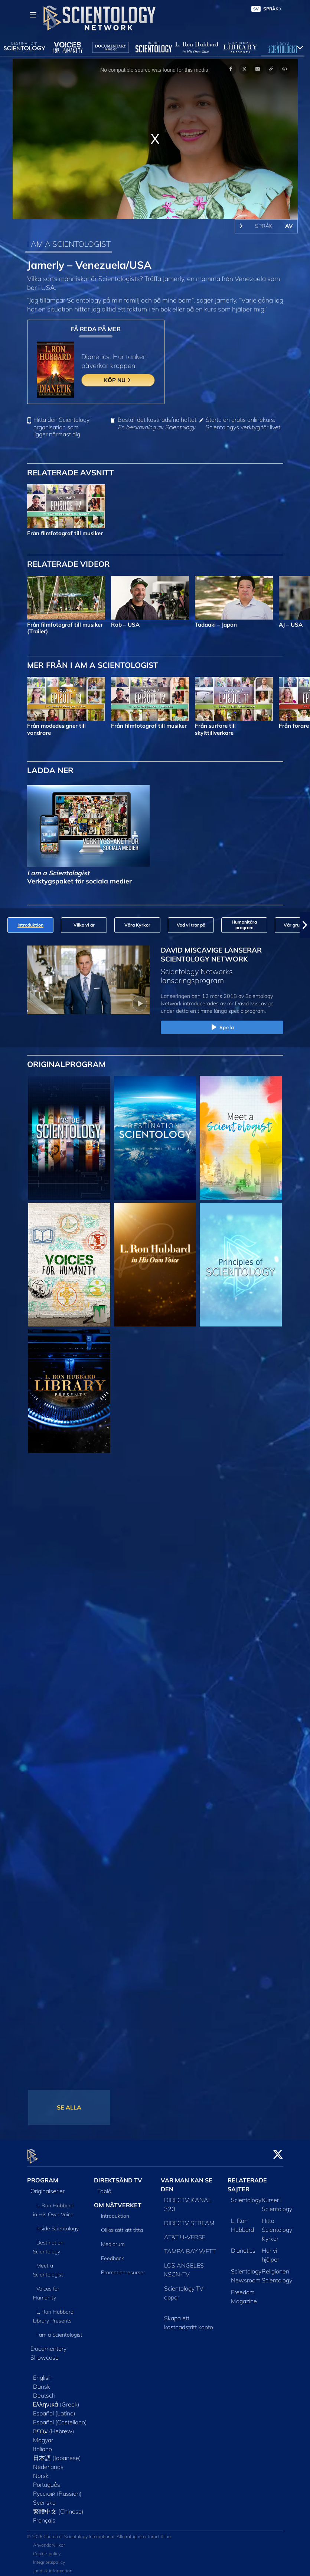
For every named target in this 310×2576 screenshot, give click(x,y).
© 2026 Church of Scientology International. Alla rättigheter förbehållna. (99, 2532)
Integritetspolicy (49, 2558)
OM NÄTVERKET (117, 2200)
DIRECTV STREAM (189, 2218)
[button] (305, 925)
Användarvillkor (49, 2541)
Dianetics (243, 2246)
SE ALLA (69, 2107)
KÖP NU (118, 380)
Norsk (41, 2471)
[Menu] (33, 15)
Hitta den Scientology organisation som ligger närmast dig (61, 426)
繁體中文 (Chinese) (58, 2507)
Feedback (112, 2254)
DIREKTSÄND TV (118, 2175)
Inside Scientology (57, 2224)
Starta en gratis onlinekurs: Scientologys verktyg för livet (243, 423)
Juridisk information (52, 2566)
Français (44, 2516)
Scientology (246, 2195)
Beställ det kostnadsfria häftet (157, 423)
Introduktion (115, 2211)
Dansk (41, 2382)
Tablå (104, 2186)
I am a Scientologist (59, 2330)
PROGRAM (42, 2175)
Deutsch (44, 2391)
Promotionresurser (123, 2268)
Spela (221, 1027)
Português (46, 2480)
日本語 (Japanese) (57, 2453)
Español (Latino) (54, 2408)
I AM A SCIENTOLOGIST (69, 244)
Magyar (43, 2435)
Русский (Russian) (57, 2489)
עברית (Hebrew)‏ (54, 2426)
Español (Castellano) (60, 2417)
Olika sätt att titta (122, 2226)
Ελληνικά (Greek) (56, 2400)
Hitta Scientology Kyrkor (277, 2225)
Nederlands (48, 2462)
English (42, 2373)
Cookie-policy (47, 2549)
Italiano (42, 2444)
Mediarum (113, 2240)
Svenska (44, 2498)
